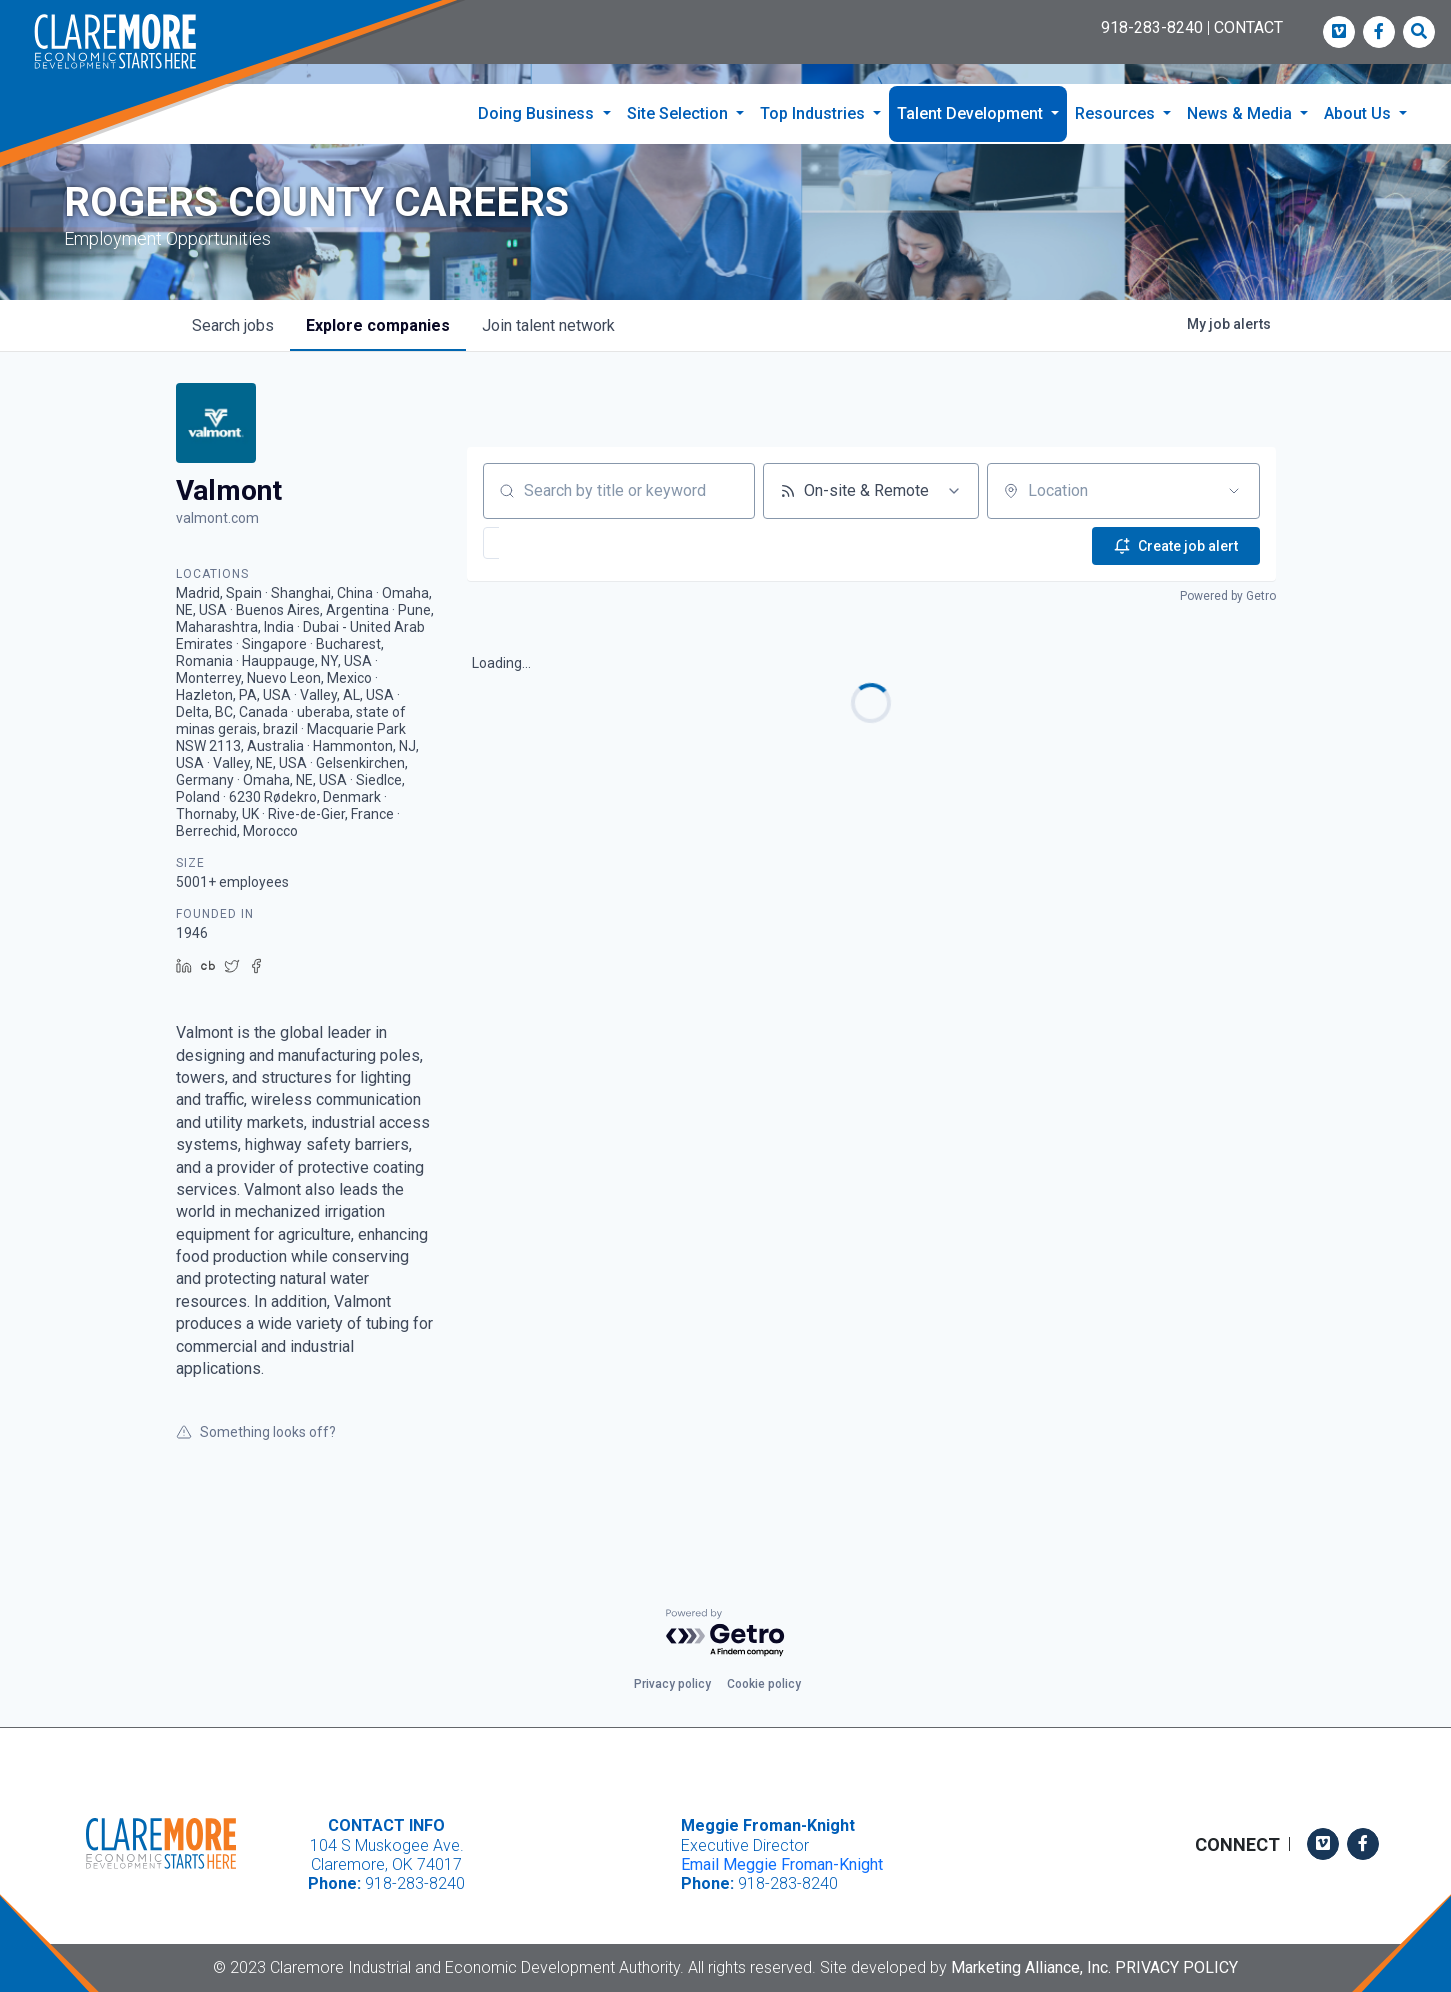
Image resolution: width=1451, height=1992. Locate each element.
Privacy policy (672, 1684)
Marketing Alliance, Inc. (1031, 1967)
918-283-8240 (1152, 27)
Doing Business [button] (538, 113)
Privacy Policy (1176, 1967)
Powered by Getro (1228, 632)
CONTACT (1248, 27)
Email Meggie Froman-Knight (782, 1864)
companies (378, 365)
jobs (233, 365)
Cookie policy (764, 1684)
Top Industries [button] (814, 113)
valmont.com (217, 558)
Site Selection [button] (679, 113)
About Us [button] (1359, 113)
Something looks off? (256, 1472)
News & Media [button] (1241, 113)
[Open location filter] (1234, 531)
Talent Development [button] (972, 113)
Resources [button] (1117, 113)
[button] (551, 583)
